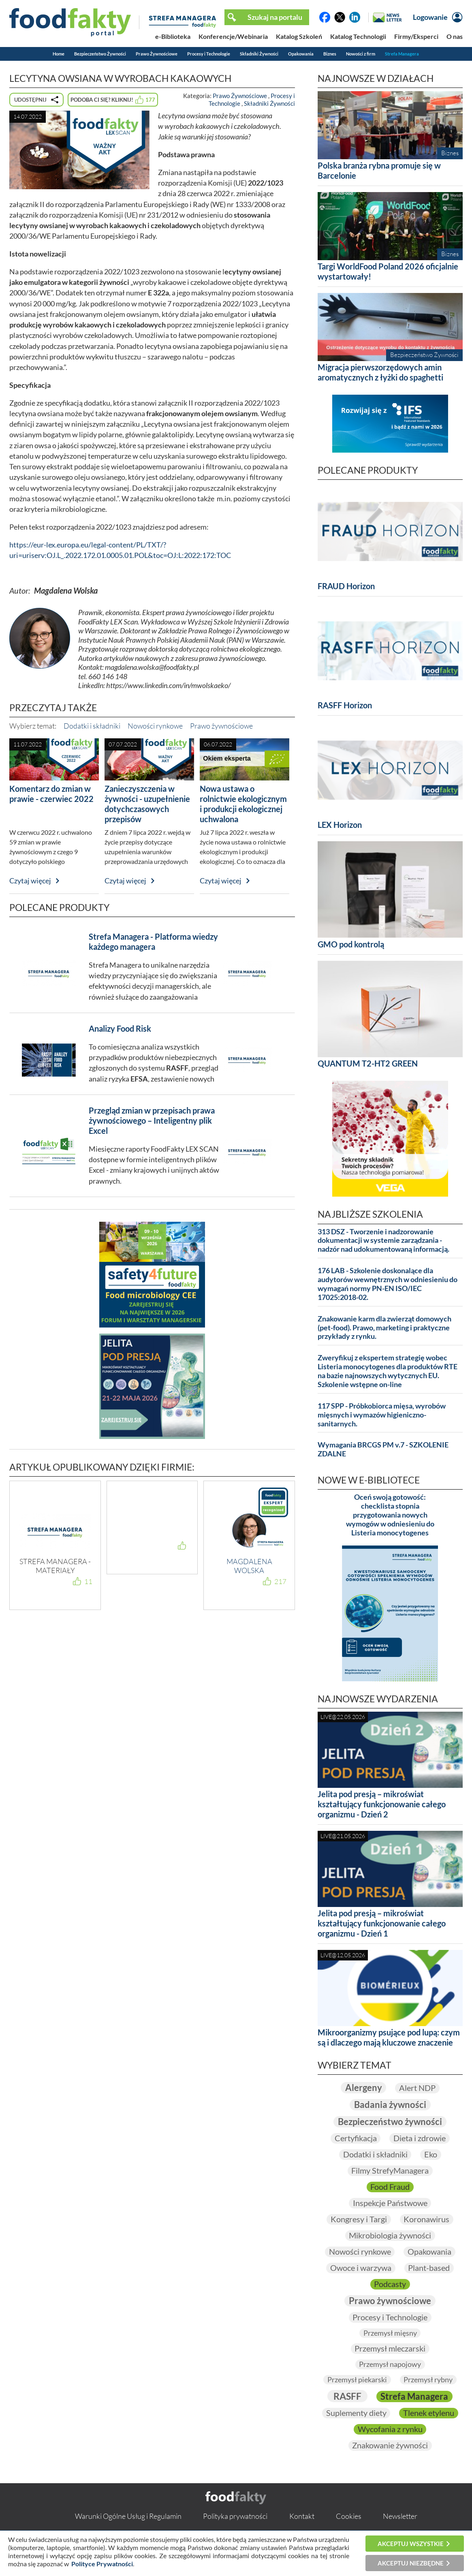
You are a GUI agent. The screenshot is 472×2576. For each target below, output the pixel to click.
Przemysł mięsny (390, 2332)
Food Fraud (390, 2187)
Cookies (348, 2516)
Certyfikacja (355, 2138)
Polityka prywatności (235, 2516)
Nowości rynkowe (155, 725)
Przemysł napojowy (390, 2364)
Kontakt (301, 2516)
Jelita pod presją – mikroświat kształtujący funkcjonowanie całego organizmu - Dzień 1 (382, 1923)
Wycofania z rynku (390, 2429)
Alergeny (363, 2087)
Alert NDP (417, 2088)
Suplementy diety (356, 2413)
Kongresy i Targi (359, 2219)
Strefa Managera (402, 53)
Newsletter (400, 2516)
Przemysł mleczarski (390, 2349)
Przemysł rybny (428, 2379)
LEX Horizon (340, 824)
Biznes (329, 53)
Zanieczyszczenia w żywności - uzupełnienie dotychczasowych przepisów (147, 804)
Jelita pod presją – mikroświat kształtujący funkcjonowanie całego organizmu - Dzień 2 (382, 1804)
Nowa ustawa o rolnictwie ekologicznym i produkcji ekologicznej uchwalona (243, 804)
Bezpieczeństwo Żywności (100, 53)
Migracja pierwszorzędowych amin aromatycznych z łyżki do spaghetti (380, 372)
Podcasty (390, 2284)
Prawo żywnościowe (221, 725)
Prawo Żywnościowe (156, 53)
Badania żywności (390, 2104)
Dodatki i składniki (92, 725)
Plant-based (429, 2268)
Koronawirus (427, 2219)
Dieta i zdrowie (419, 2138)
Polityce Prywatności (102, 2563)
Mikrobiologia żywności (390, 2235)
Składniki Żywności (259, 53)
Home (58, 53)
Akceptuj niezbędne (411, 2563)
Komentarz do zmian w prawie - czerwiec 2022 (51, 794)
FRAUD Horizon (346, 586)
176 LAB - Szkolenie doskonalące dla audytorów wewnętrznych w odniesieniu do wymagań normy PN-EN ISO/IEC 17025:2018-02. (387, 1284)
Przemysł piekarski (357, 2379)
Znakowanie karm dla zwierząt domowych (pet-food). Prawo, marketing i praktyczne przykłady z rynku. (384, 1328)
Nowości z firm (360, 53)
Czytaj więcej (30, 880)
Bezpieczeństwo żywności (390, 2121)
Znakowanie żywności (390, 2445)
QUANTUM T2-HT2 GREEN (368, 1063)
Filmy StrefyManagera (390, 2171)
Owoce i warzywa (360, 2268)
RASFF (347, 2396)
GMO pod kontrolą (351, 944)
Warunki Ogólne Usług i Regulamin (128, 2516)
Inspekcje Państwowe (390, 2203)
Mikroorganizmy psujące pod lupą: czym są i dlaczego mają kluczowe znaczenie (389, 2037)
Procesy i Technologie (208, 53)
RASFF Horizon (345, 705)
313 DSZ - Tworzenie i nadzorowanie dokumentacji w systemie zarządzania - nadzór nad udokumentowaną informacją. (383, 1240)
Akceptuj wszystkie (411, 2543)
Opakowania (301, 53)
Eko (430, 2154)
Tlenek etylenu (428, 2413)
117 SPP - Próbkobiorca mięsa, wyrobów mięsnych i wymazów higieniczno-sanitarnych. (382, 1415)
